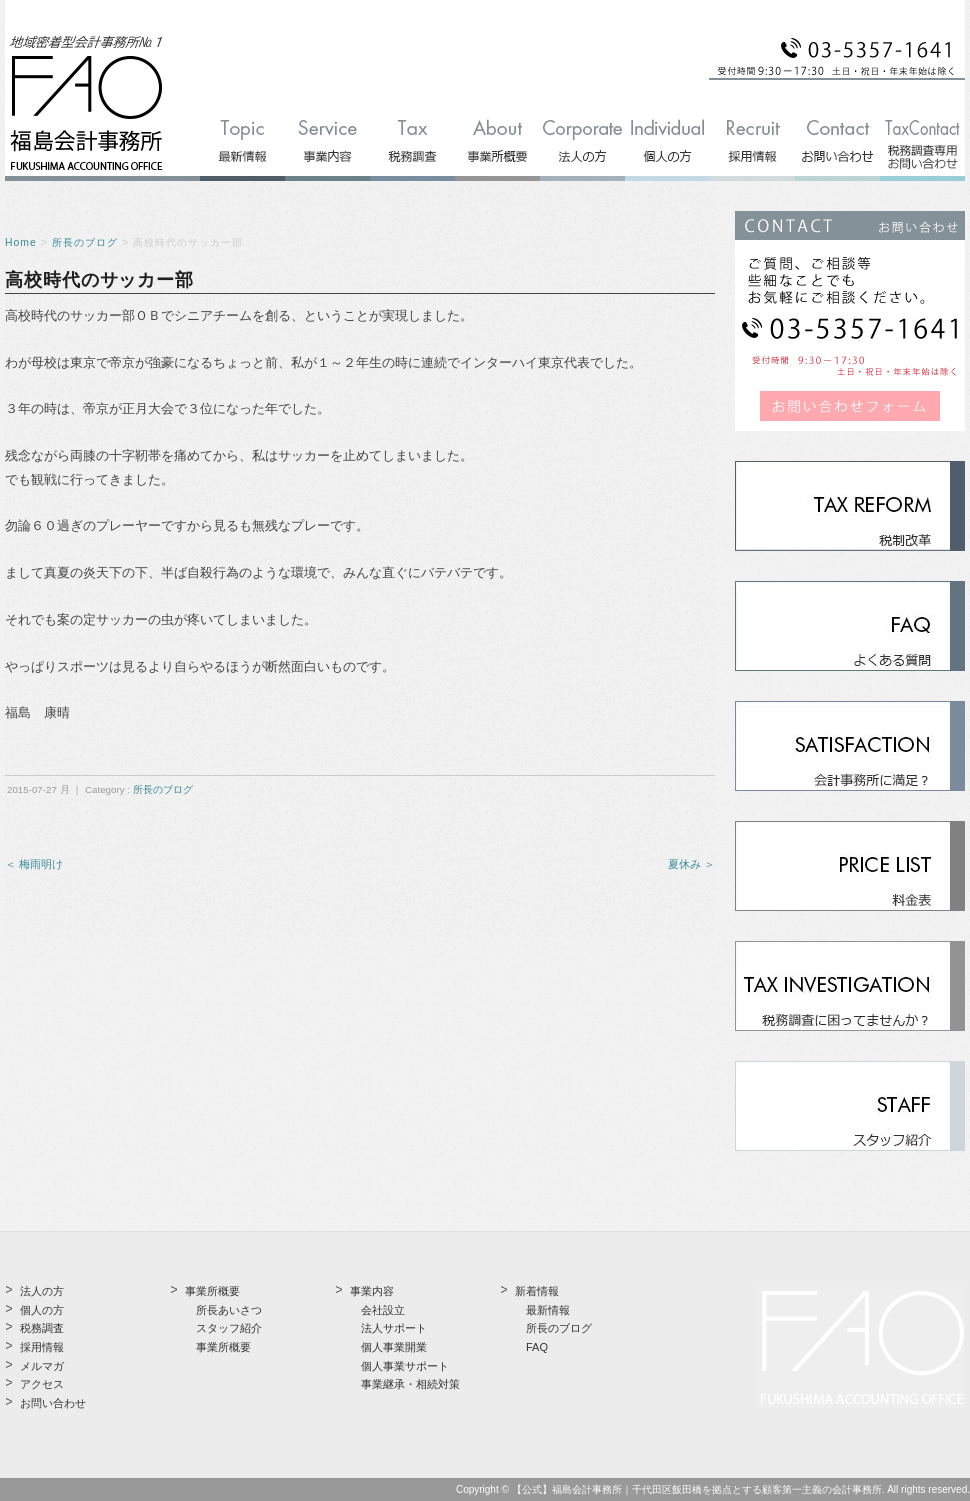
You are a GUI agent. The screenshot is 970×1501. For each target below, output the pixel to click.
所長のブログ (85, 242)
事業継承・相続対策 (410, 1384)
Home (21, 242)
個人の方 (42, 1310)
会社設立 (383, 1310)
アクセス (42, 1384)
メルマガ (42, 1366)
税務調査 (42, 1328)
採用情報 (42, 1347)
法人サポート (394, 1328)
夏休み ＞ (691, 864)
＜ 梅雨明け (34, 864)
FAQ (537, 1347)
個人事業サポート (405, 1366)
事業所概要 (223, 1347)
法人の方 (42, 1291)
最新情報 (548, 1310)
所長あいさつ (229, 1310)
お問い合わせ (53, 1403)
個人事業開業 (394, 1347)
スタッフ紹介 (229, 1328)
